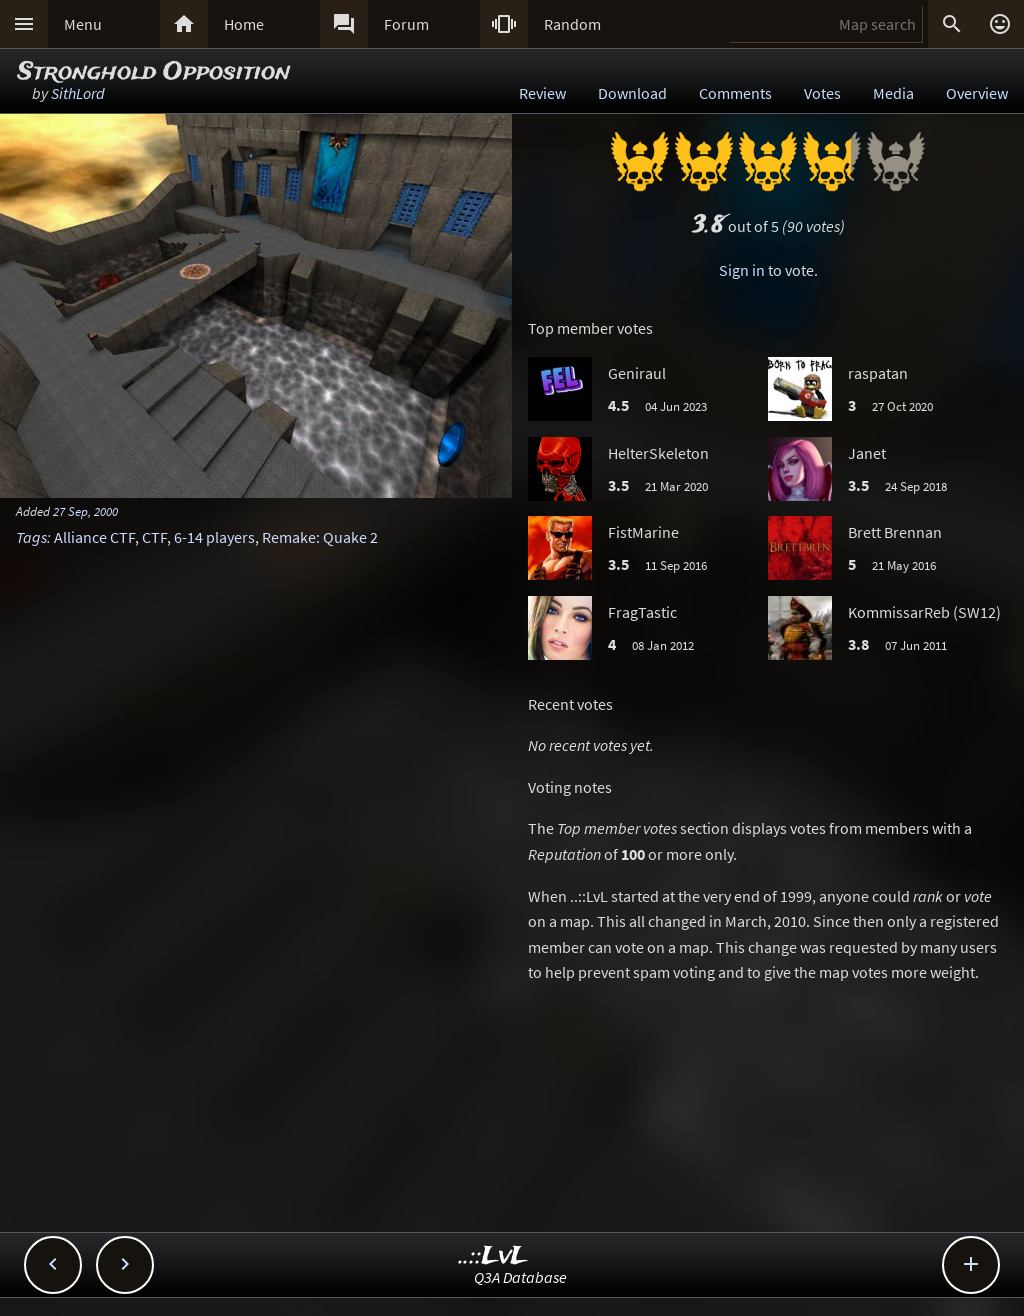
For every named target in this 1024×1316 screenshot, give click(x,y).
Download (632, 93)
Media (893, 93)
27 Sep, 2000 (85, 511)
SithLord (78, 93)
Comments (735, 93)
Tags (31, 537)
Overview (977, 93)
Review (542, 93)
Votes (822, 93)
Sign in (742, 270)
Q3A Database (520, 1277)
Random (572, 24)
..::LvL (493, 1256)
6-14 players (214, 537)
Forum (406, 24)
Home (244, 24)
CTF (154, 537)
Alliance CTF (94, 537)
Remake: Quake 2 (320, 537)
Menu (83, 24)
